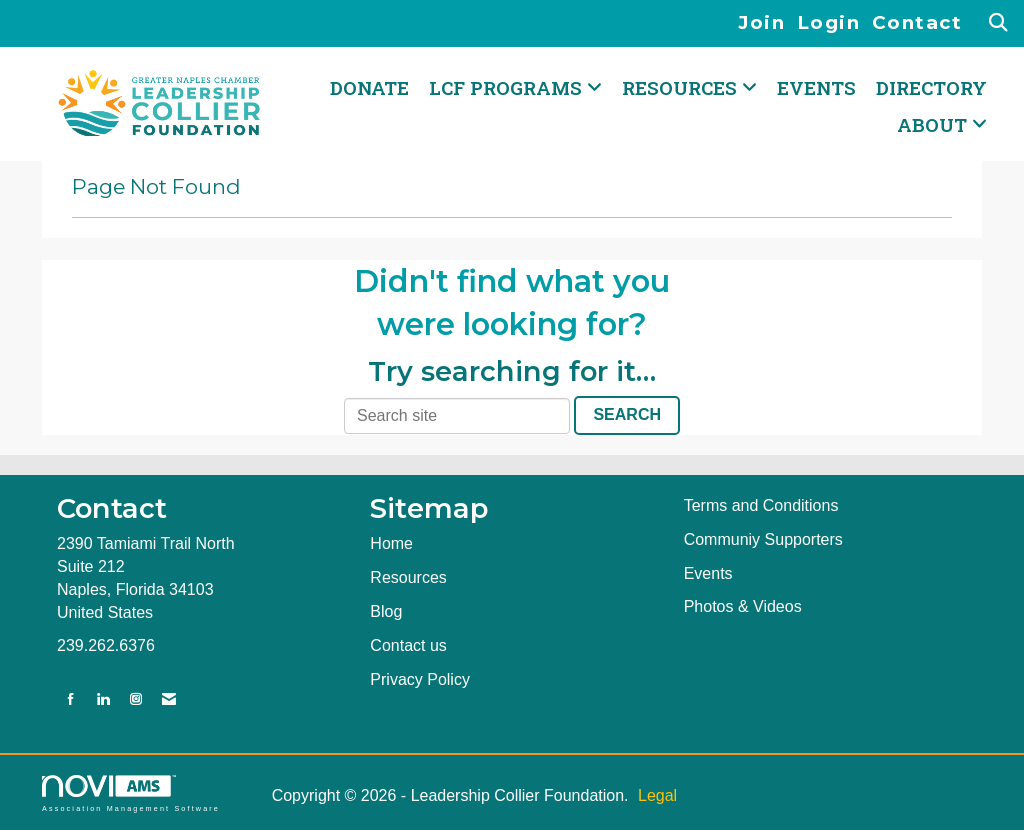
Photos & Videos (743, 606)
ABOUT (934, 124)
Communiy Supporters (763, 539)
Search (627, 414)
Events (816, 87)
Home (391, 543)
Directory (931, 87)
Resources (408, 577)
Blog (386, 611)
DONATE (369, 87)
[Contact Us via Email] (169, 699)
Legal (657, 795)
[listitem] (767, 23)
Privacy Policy (420, 679)
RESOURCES (682, 87)
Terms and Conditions (761, 505)
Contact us (408, 645)
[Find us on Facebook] (71, 699)
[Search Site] (999, 23)
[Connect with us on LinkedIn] (103, 699)
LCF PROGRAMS (508, 87)
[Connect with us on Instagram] (136, 699)
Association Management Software (131, 793)
